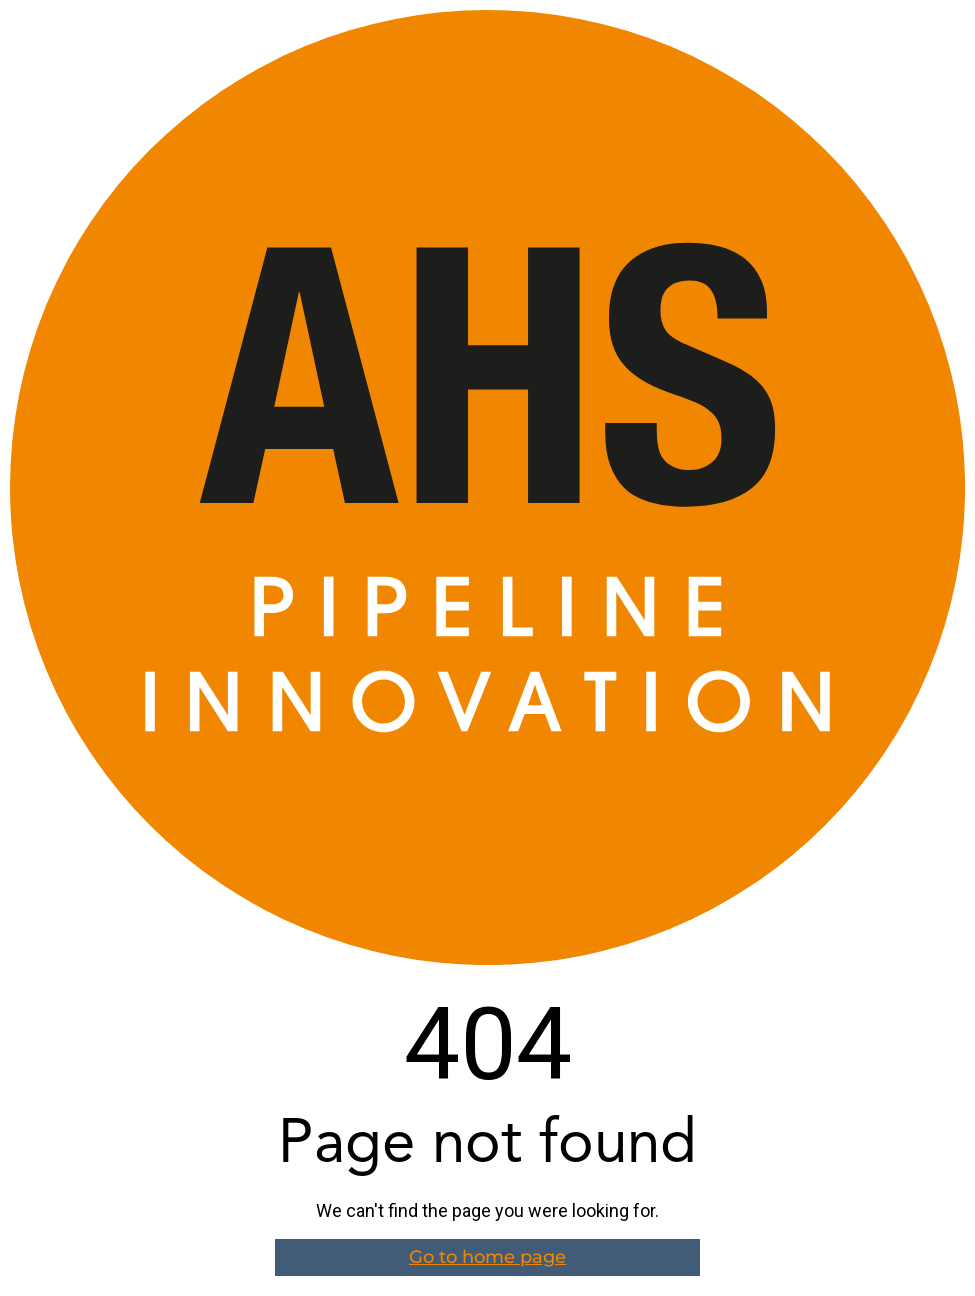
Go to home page (487, 1257)
